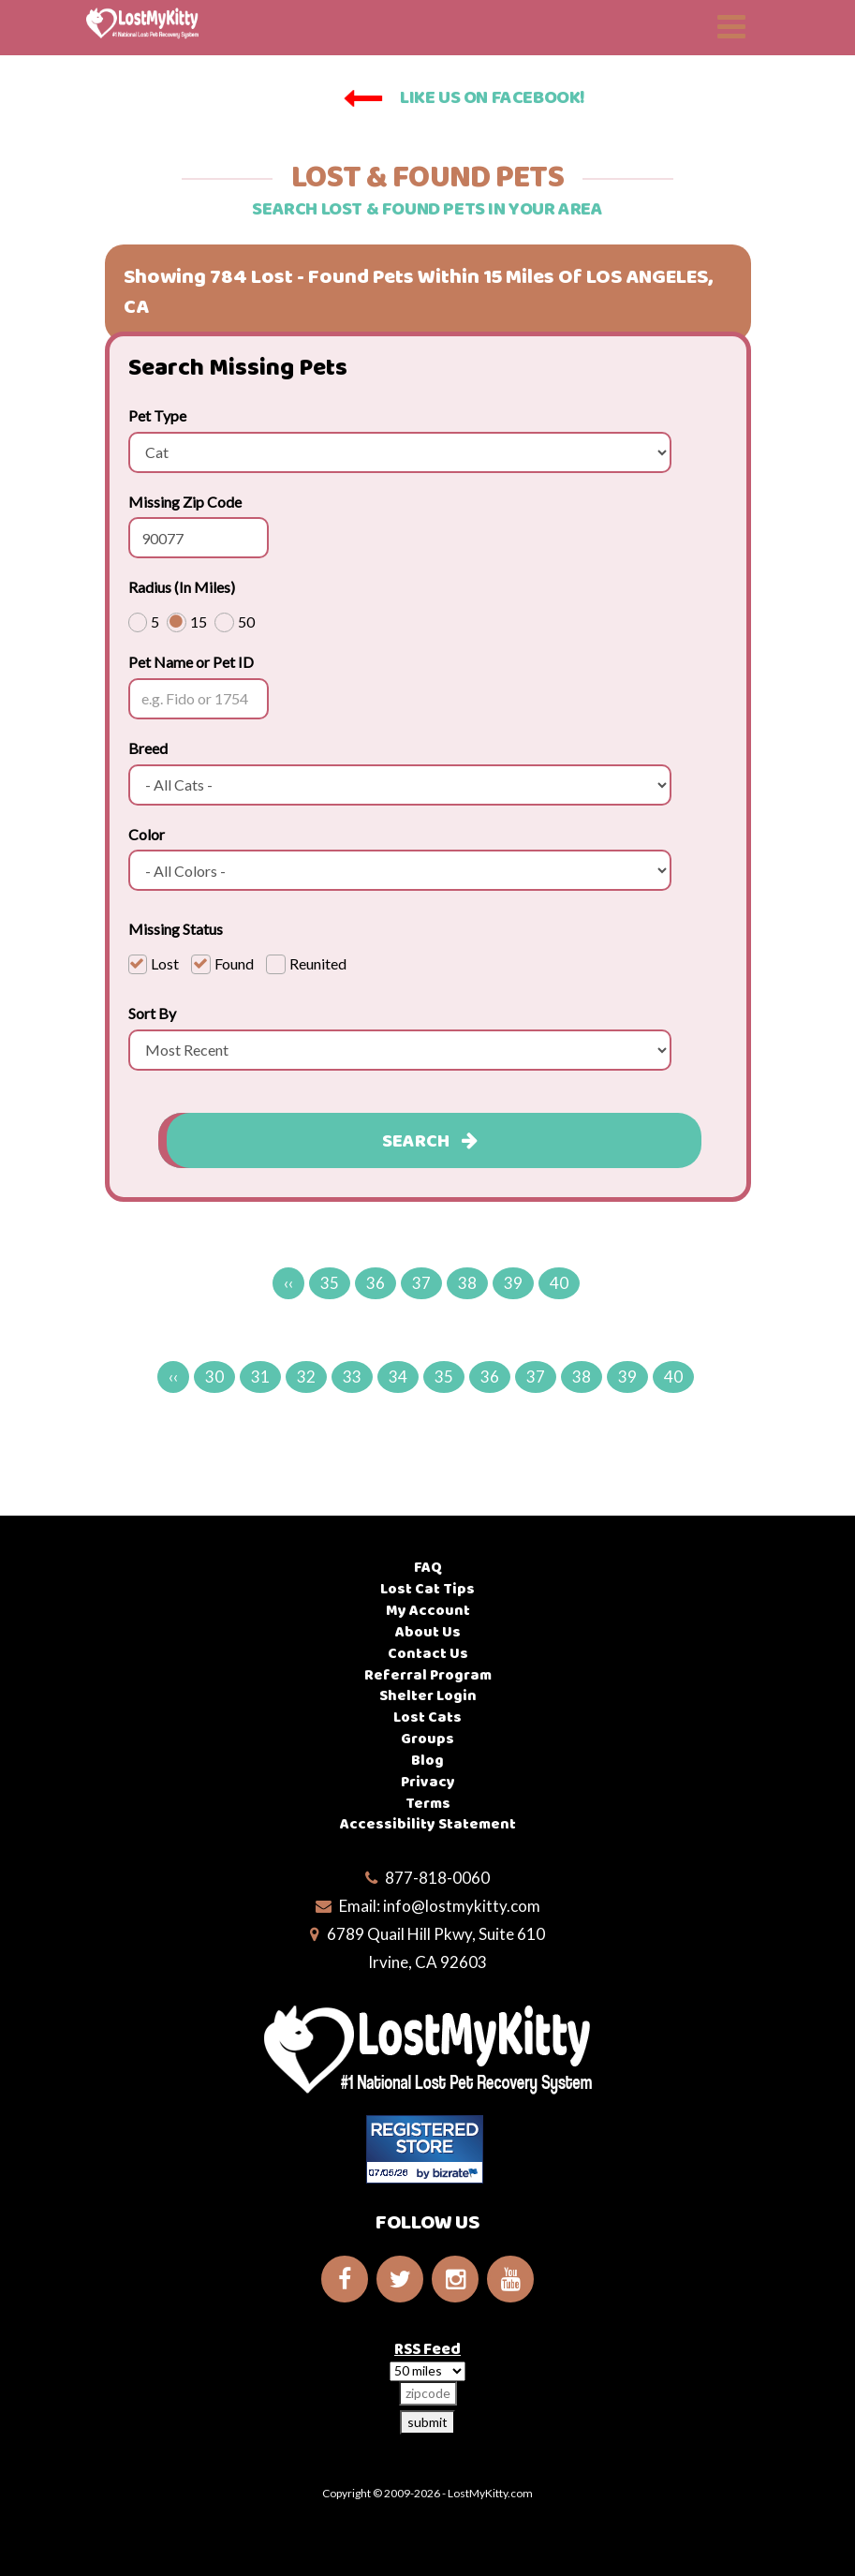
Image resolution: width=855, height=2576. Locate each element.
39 (513, 1283)
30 (214, 1376)
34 (398, 1376)
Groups (427, 1739)
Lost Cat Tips (427, 1589)
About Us (428, 1632)
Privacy (428, 1782)
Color (146, 834)
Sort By (152, 1013)
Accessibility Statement (428, 1824)
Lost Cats (427, 1717)
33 (352, 1376)
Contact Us (428, 1654)
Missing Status (175, 929)
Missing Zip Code (185, 502)
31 (260, 1376)
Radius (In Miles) (181, 587)
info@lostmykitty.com (461, 1906)
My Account (428, 1610)
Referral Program (428, 1675)
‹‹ (288, 1283)
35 (329, 1283)
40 (559, 1283)
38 (467, 1283)
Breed (148, 748)
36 (375, 1283)
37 (421, 1283)
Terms (427, 1803)
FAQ (428, 1567)
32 (306, 1376)
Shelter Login (428, 1696)
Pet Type (157, 415)
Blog (427, 1760)
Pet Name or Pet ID (191, 662)
